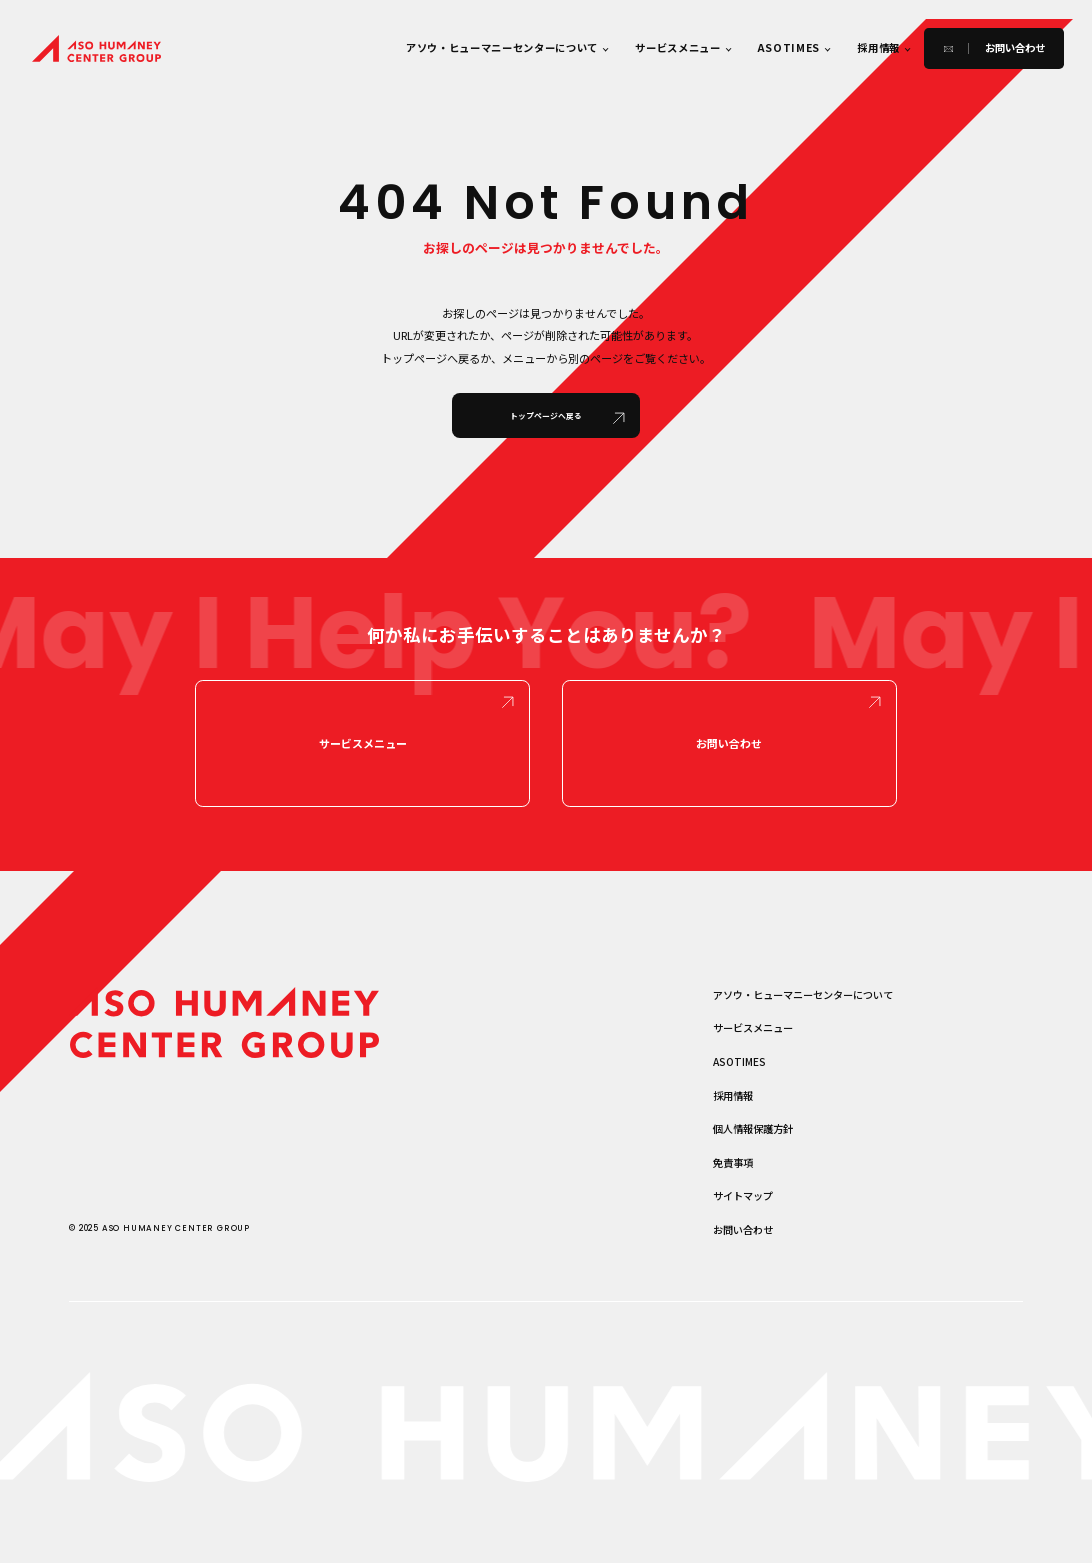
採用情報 (878, 47)
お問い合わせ (729, 745)
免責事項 (733, 1164)
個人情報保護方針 (753, 1130)
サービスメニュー (677, 47)
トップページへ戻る (546, 415)
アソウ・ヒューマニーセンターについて (502, 47)
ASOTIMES (789, 47)
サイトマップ (743, 1198)
